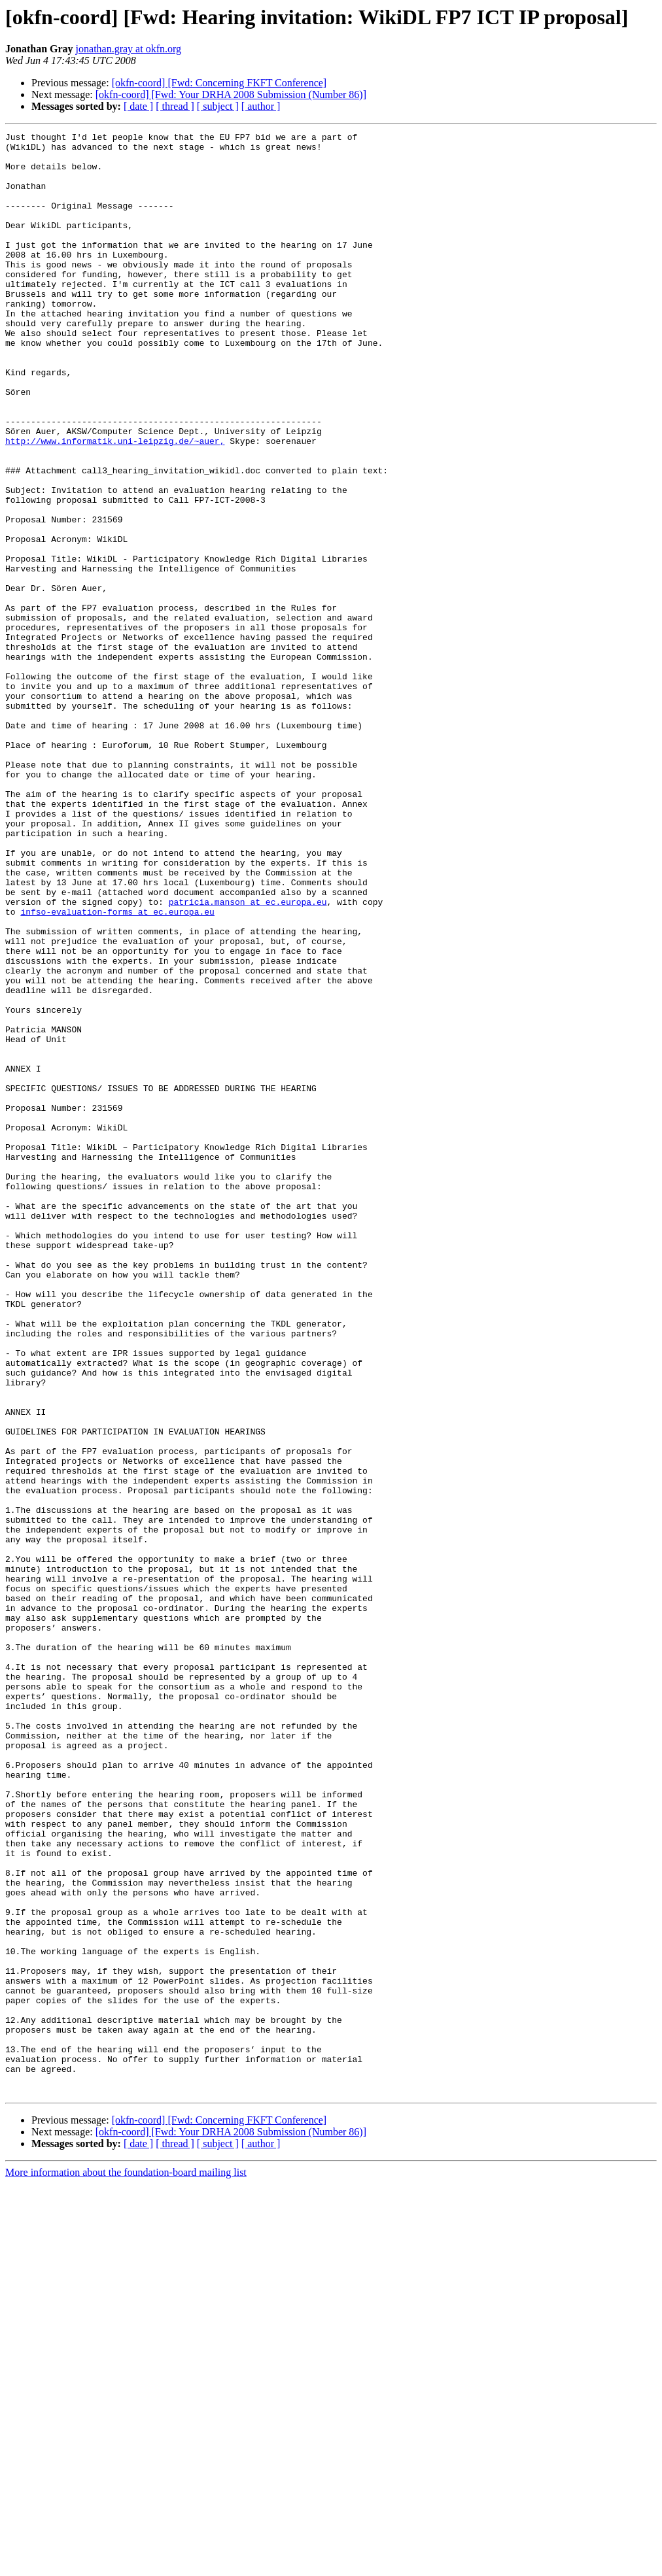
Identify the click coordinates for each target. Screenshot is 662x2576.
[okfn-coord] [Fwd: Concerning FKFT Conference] (219, 82)
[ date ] (138, 106)
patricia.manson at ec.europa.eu (248, 1056)
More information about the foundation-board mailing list (126, 2564)
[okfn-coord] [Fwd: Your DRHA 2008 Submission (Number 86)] (231, 94)
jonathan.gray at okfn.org (128, 48)
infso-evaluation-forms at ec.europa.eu (117, 1068)
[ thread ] (175, 106)
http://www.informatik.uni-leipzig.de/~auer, (114, 503)
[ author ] (261, 106)
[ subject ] (218, 106)
